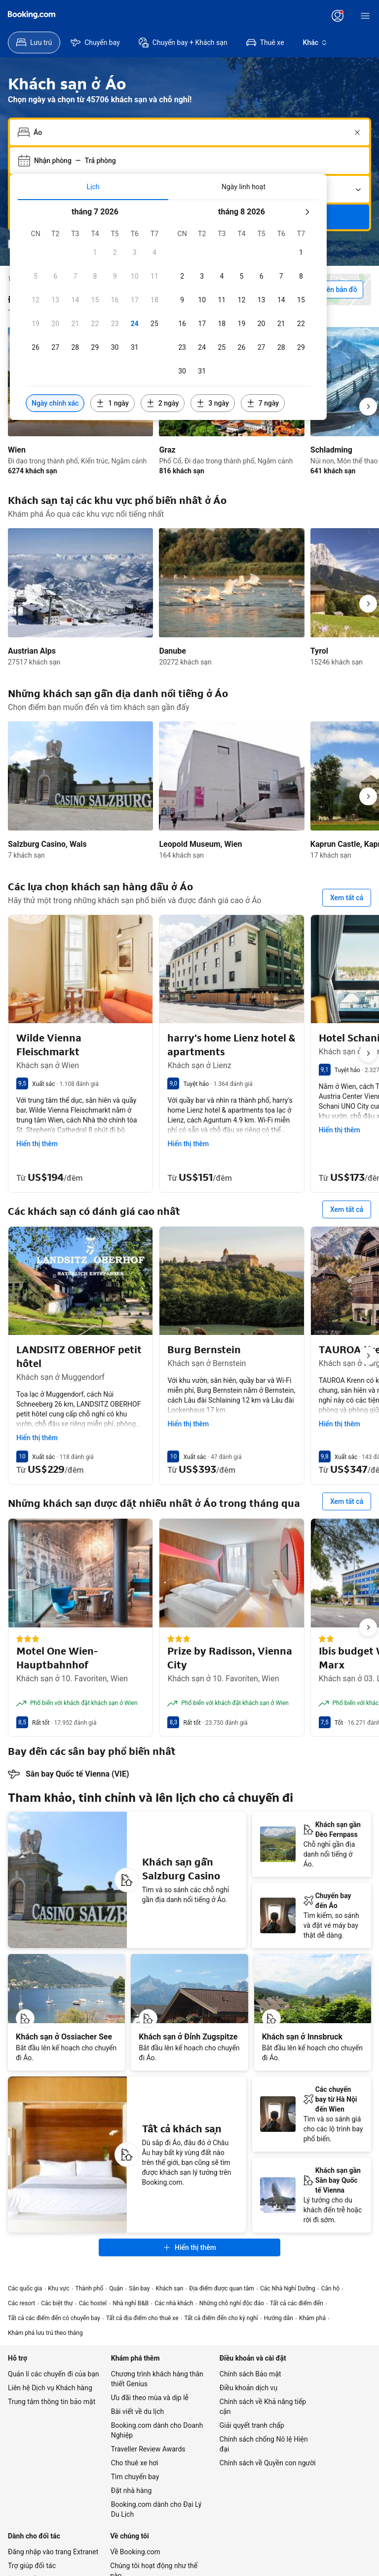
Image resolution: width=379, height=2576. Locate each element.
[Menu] (365, 16)
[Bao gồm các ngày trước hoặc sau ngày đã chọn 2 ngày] (163, 403)
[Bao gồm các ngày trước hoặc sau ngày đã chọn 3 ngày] (212, 403)
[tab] (93, 187)
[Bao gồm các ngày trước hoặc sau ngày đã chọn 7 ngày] (263, 403)
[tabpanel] (168, 310)
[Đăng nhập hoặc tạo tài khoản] (337, 16)
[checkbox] (95, 252)
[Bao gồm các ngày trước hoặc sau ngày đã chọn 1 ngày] (112, 403)
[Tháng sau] (307, 212)
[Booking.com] (31, 15)
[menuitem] (34, 42)
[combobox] (190, 132)
